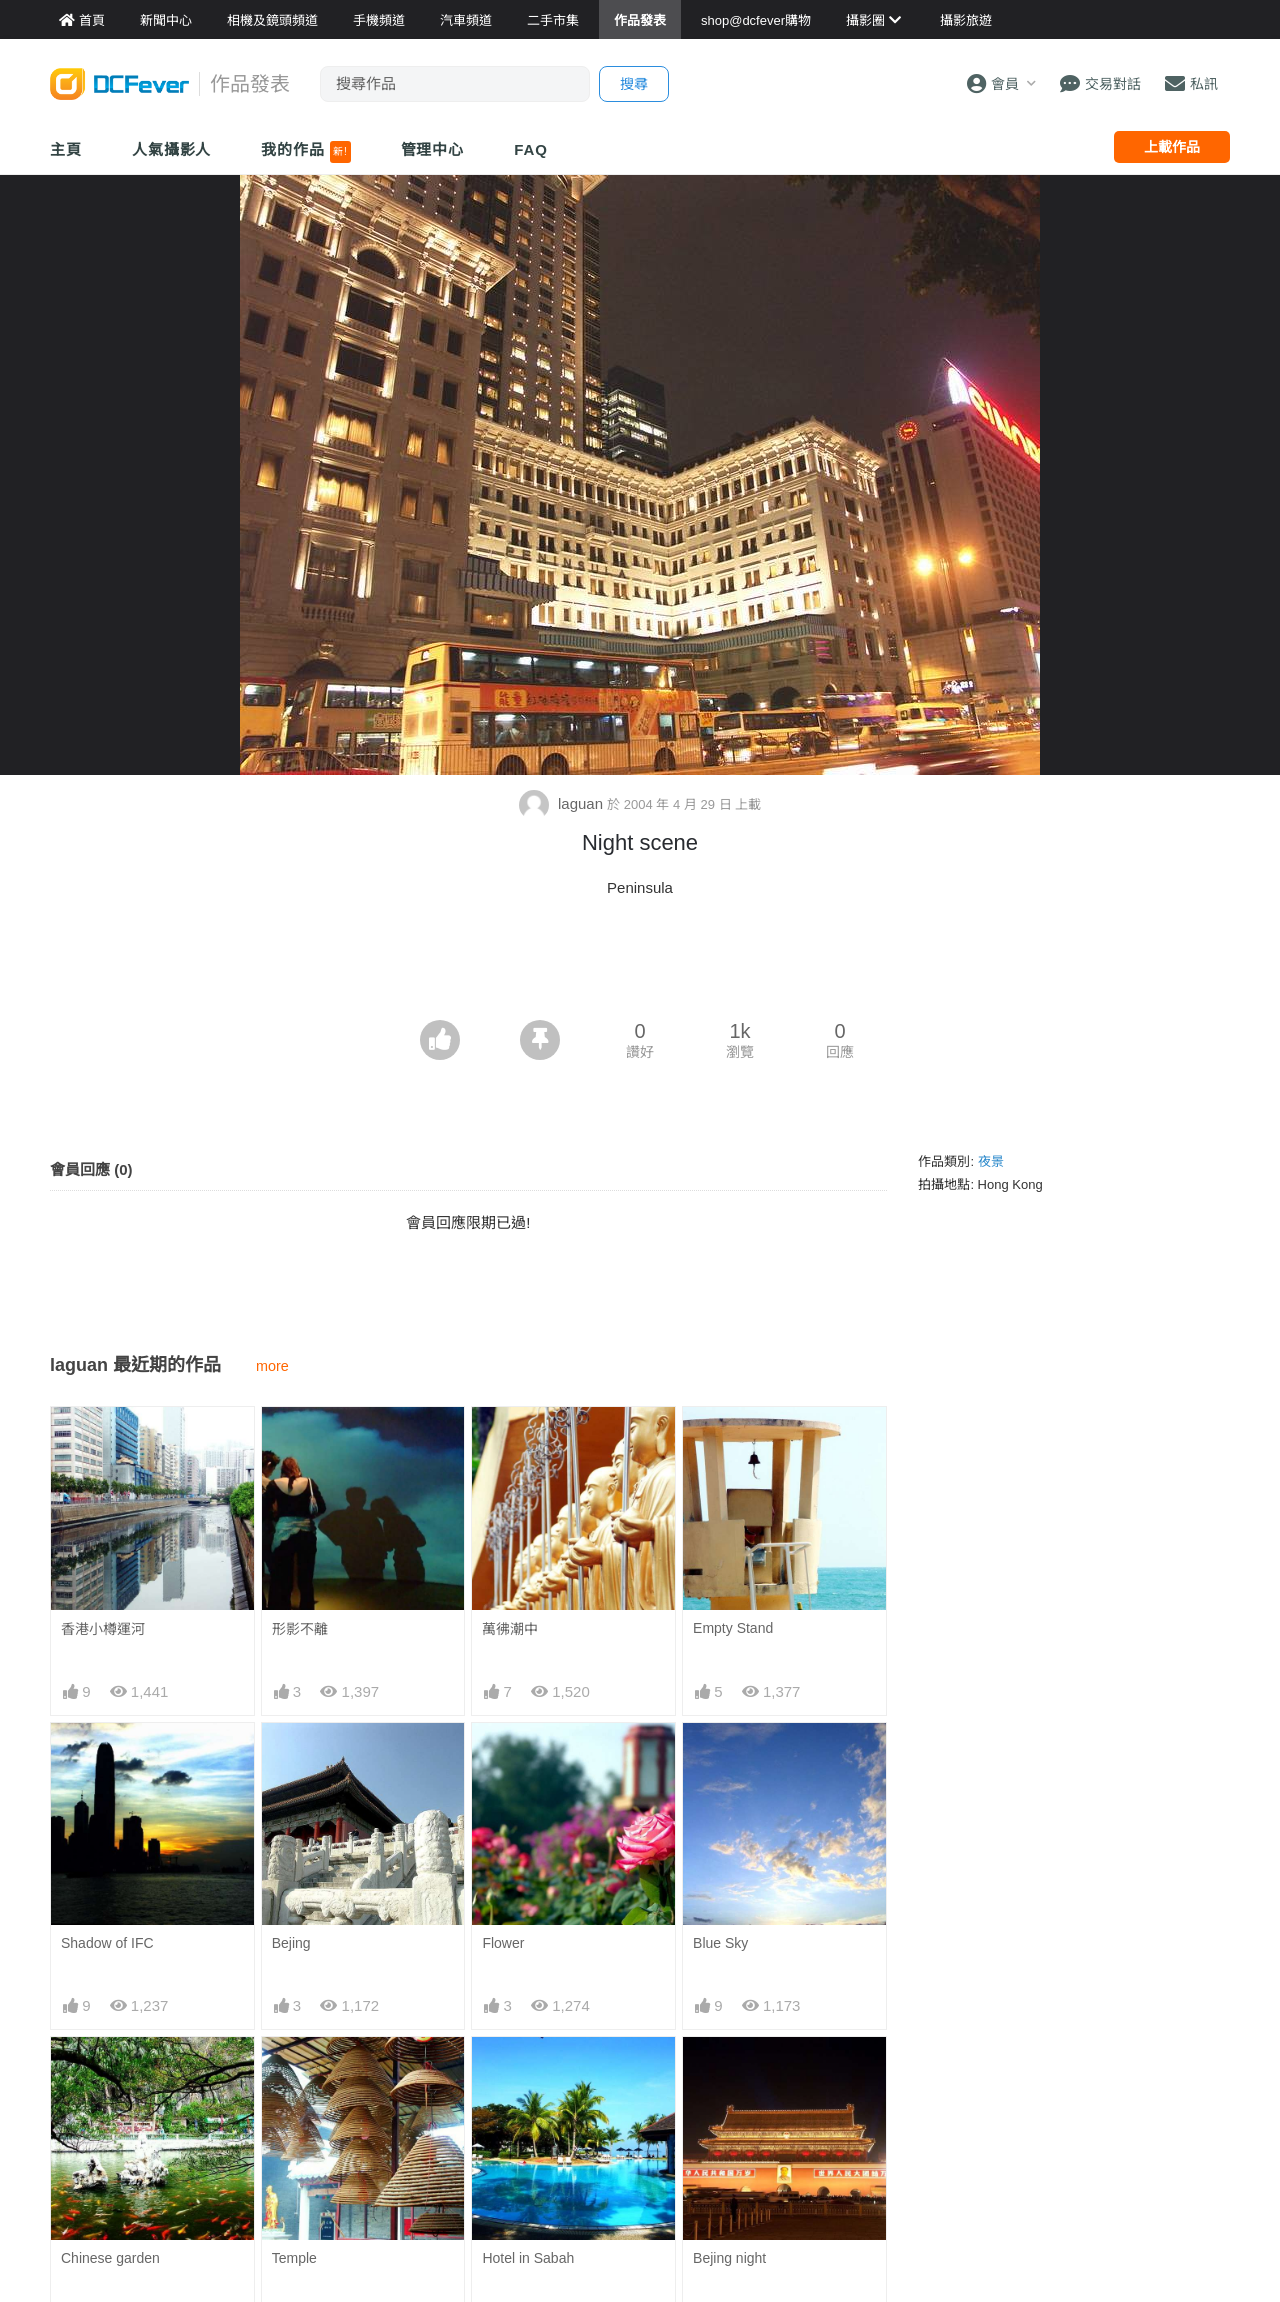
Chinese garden (110, 2258)
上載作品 (1172, 147)
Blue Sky (720, 1943)
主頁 (66, 149)
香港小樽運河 (103, 1629)
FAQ (531, 149)
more (272, 1366)
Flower (503, 1943)
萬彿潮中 (510, 1629)
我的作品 (305, 152)
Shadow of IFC (107, 1943)
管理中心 (433, 149)
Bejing (291, 1943)
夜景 (991, 1161)
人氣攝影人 (172, 149)
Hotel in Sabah (528, 2258)
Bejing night (729, 2258)
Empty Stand (733, 1628)
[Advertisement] (640, 965)
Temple (294, 2258)
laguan (563, 803)
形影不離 (300, 1629)
